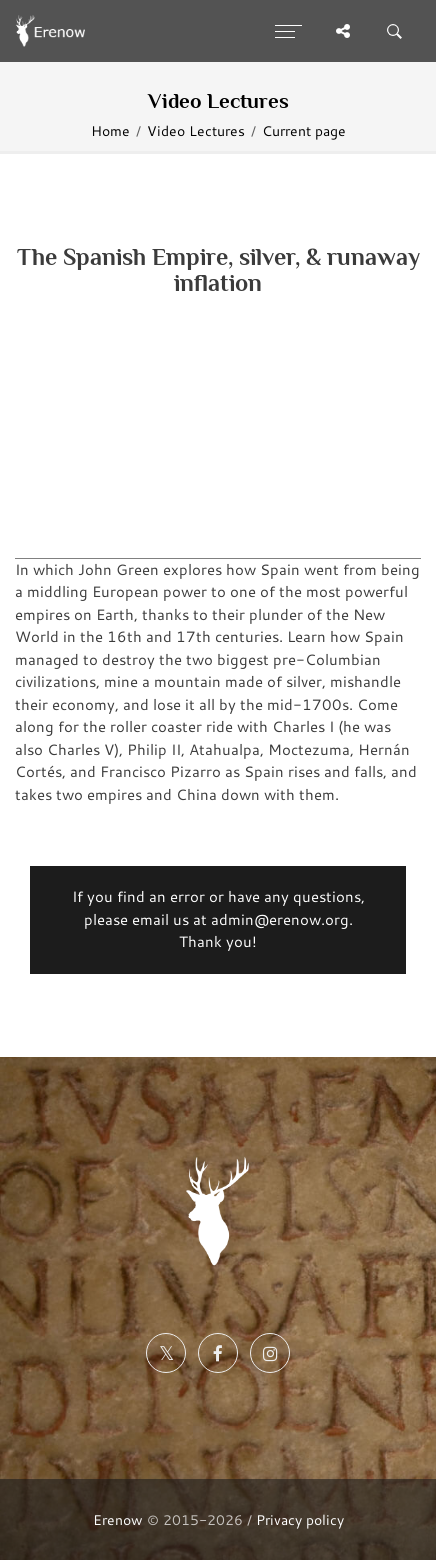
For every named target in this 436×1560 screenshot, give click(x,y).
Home (110, 130)
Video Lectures (196, 130)
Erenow (118, 1519)
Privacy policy (300, 1519)
